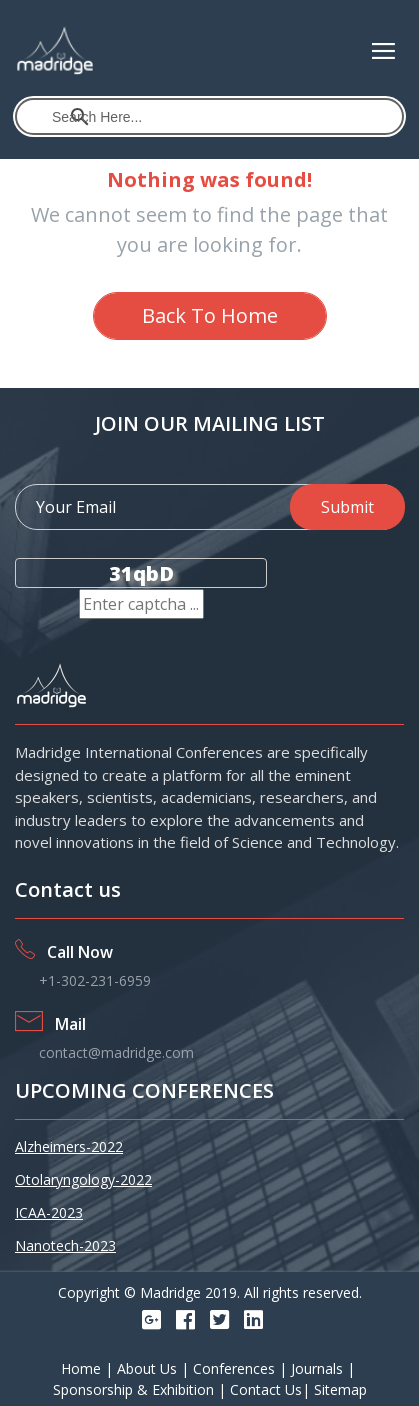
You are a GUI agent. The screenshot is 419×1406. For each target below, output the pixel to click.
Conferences (236, 1368)
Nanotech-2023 (65, 1245)
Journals (319, 1368)
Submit (347, 507)
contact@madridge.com (116, 1052)
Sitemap (340, 1389)
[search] (210, 116)
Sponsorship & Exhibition (135, 1389)
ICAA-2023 (49, 1212)
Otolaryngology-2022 (83, 1179)
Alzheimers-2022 (69, 1146)
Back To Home (210, 315)
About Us (149, 1368)
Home (83, 1368)
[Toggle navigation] (383, 51)
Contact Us (266, 1389)
